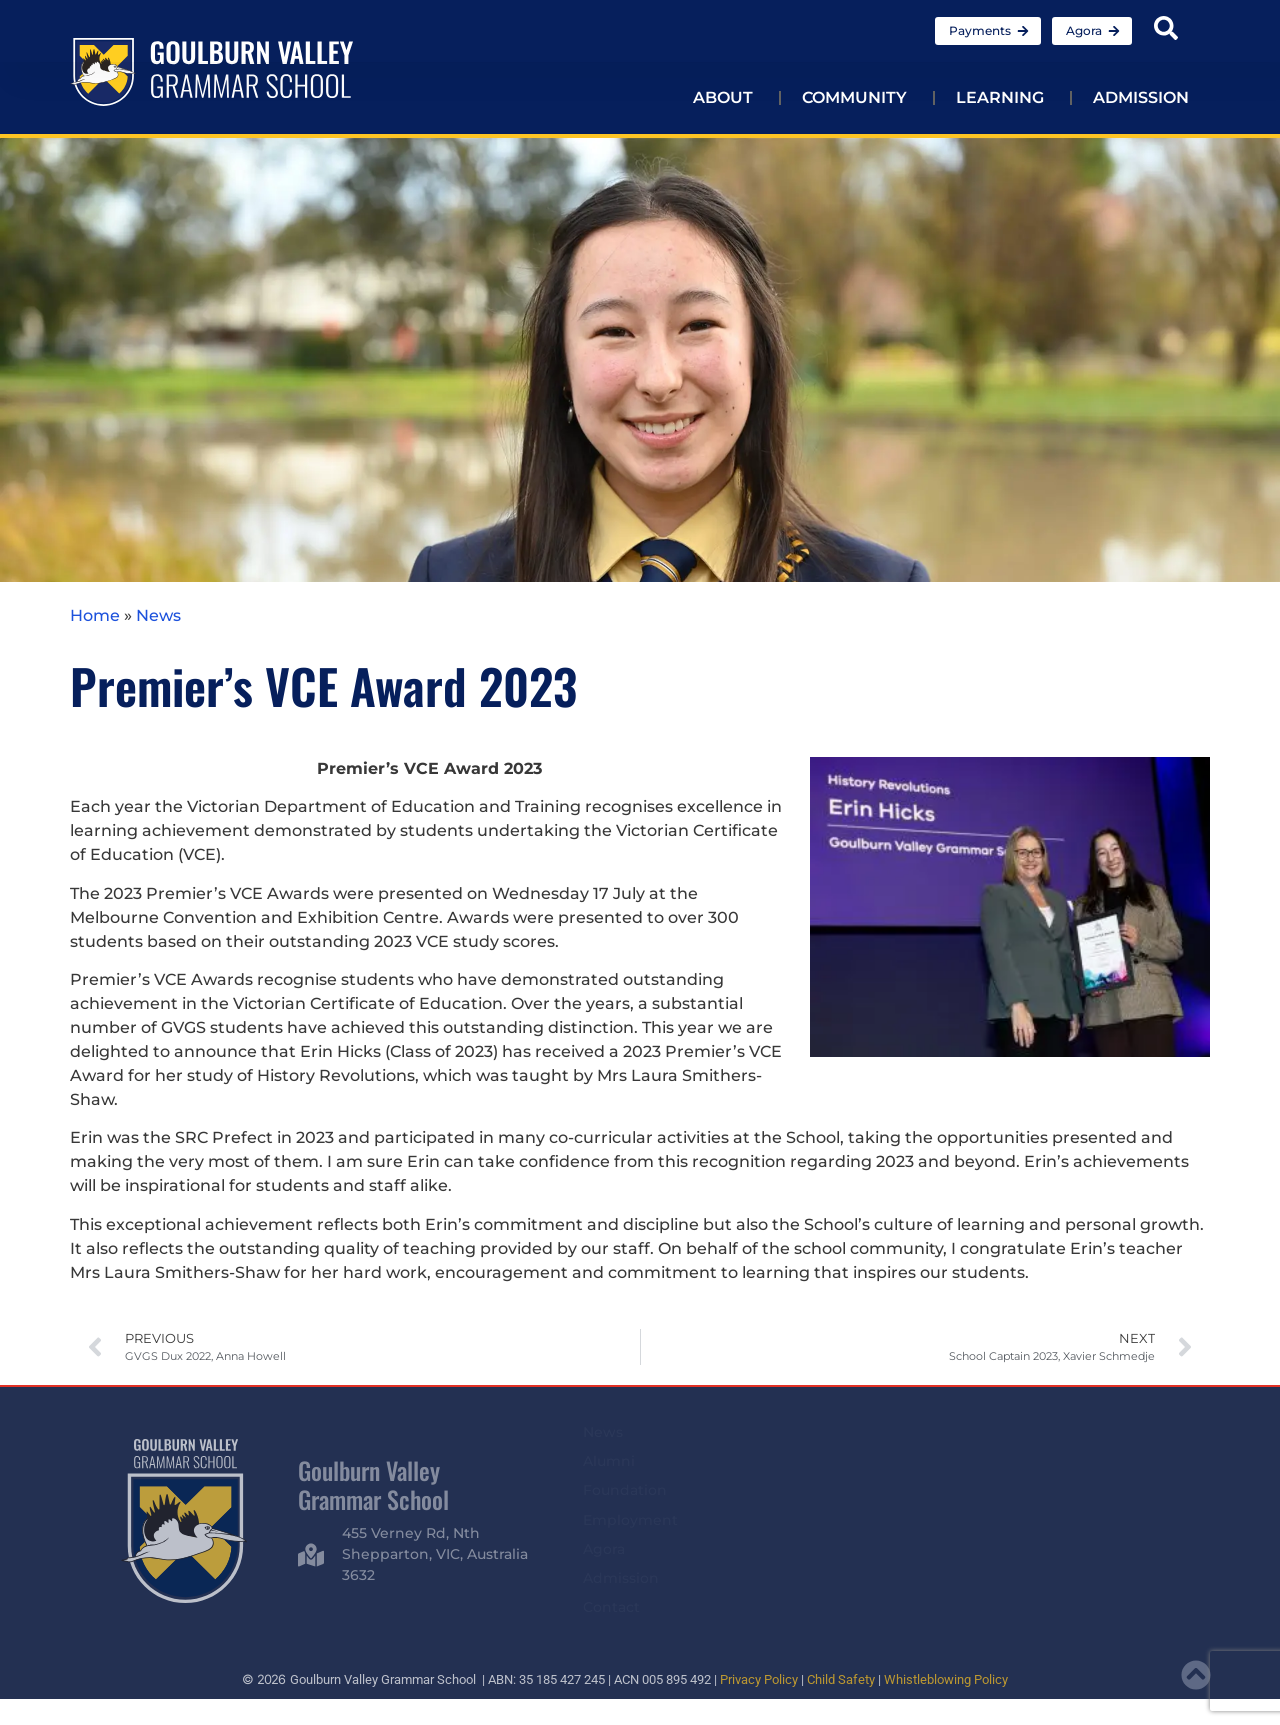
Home (95, 615)
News (158, 615)
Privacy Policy (759, 1679)
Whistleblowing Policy (946, 1679)
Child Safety (841, 1679)
